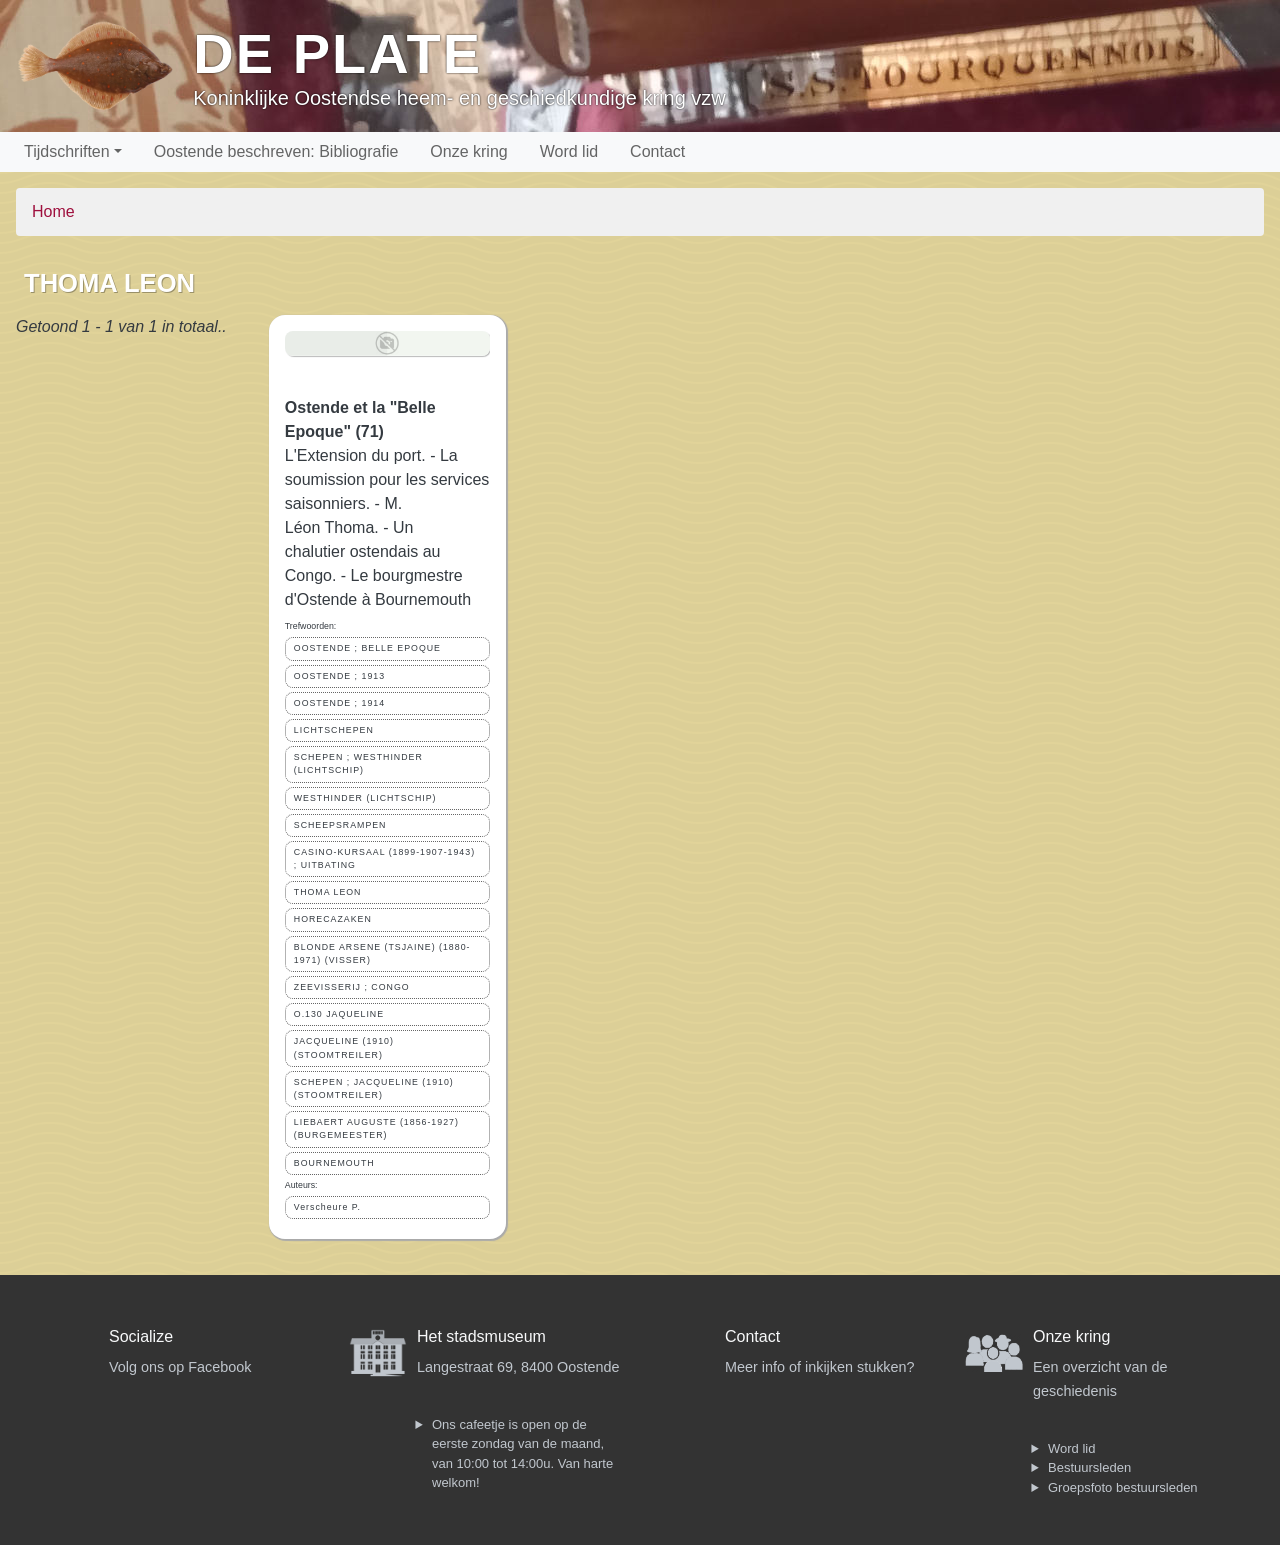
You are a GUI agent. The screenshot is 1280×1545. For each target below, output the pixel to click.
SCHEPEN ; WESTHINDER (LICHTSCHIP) (358, 763)
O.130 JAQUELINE (339, 1014)
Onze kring (468, 151)
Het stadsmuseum (481, 1336)
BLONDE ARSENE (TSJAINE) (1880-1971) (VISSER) (382, 953)
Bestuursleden (1089, 1467)
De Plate (337, 53)
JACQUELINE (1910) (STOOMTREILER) (344, 1047)
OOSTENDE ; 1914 (339, 703)
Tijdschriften (67, 151)
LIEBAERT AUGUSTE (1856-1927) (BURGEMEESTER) (376, 1128)
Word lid (569, 151)
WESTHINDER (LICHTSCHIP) (365, 798)
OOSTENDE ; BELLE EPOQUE (367, 648)
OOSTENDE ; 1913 (339, 676)
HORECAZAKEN (333, 919)
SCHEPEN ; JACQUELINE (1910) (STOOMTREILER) (374, 1088)
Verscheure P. (327, 1207)
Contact (657, 151)
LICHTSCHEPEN (334, 730)
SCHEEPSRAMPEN (340, 825)
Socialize (141, 1336)
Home (53, 211)
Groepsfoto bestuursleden (1123, 1487)
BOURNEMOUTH (334, 1163)
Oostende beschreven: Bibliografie (276, 151)
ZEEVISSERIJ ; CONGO (352, 987)
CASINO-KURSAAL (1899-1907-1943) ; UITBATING (384, 858)
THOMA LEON (328, 892)
